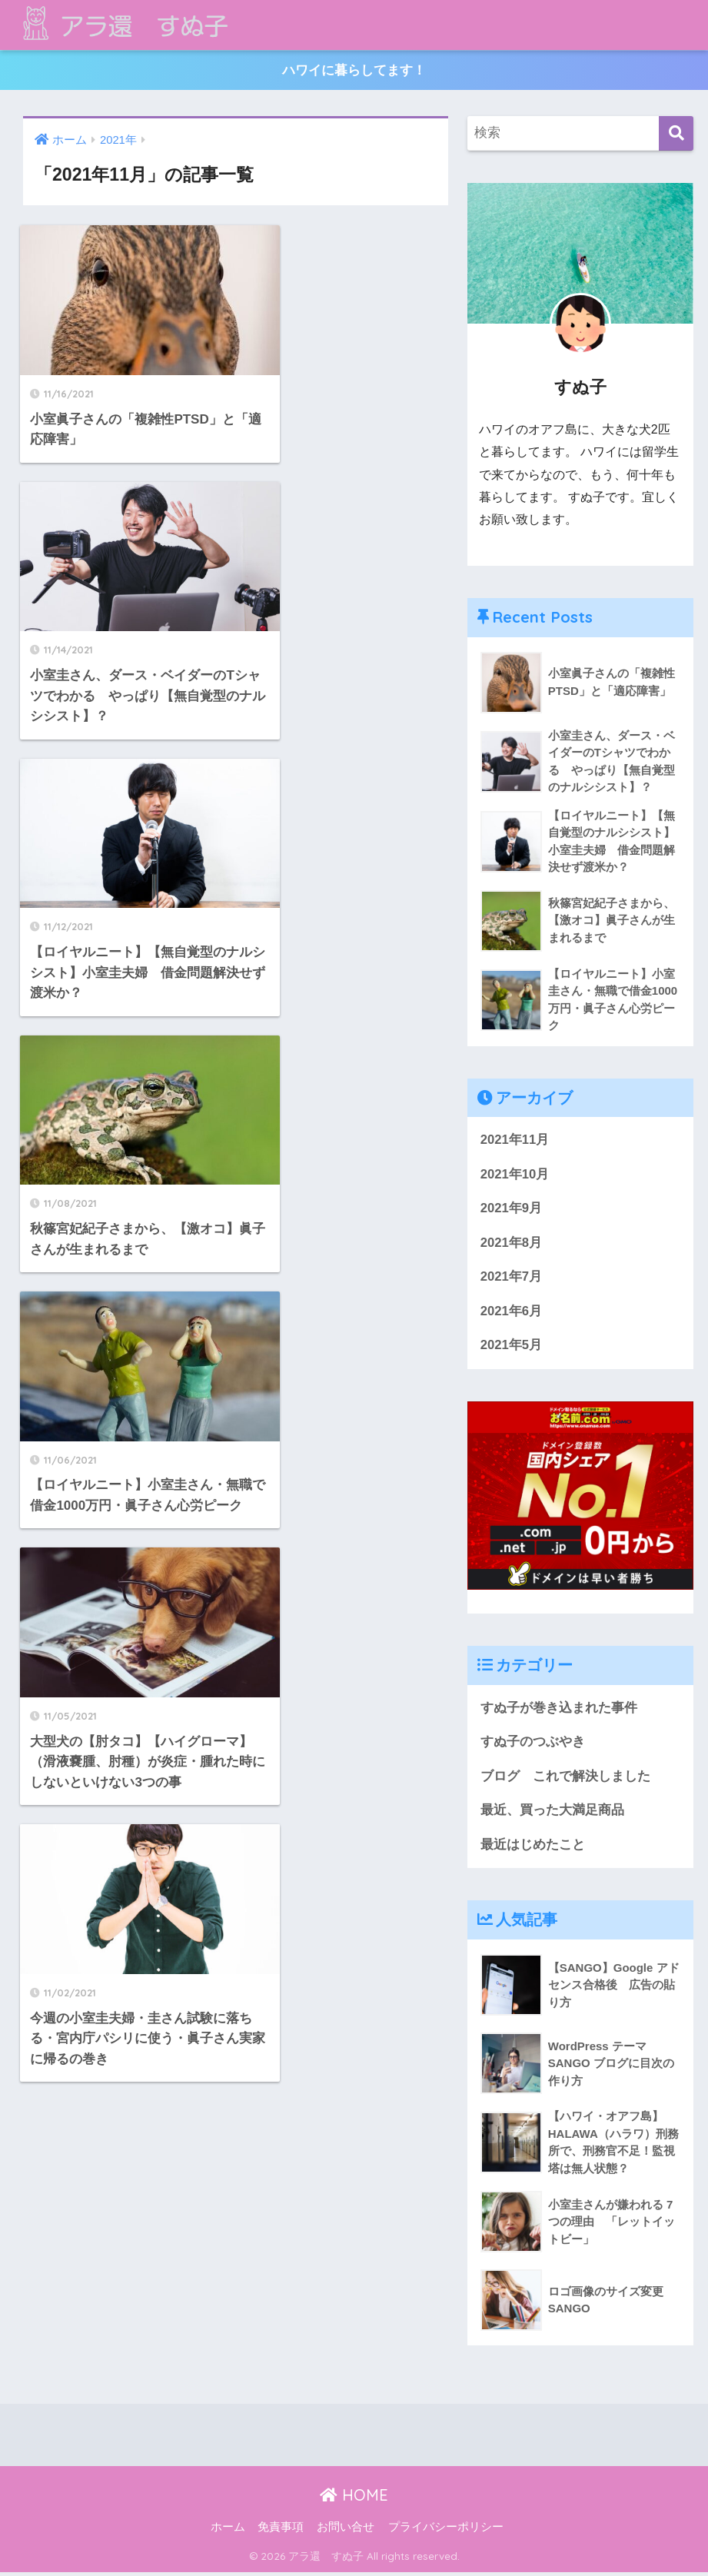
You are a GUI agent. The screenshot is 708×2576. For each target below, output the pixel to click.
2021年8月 (511, 1245)
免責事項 (281, 2530)
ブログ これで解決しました (565, 1779)
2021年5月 (511, 1348)
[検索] (676, 134)
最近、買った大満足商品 (552, 1813)
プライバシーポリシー (446, 2530)
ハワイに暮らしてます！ (354, 70)
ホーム (228, 2530)
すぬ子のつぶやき (532, 1744)
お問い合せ (345, 2530)
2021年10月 (515, 1175)
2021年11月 (515, 1141)
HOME (354, 2498)
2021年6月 (511, 1313)
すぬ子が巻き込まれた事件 (558, 1710)
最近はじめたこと (532, 1847)
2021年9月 (511, 1210)
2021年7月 (511, 1278)
